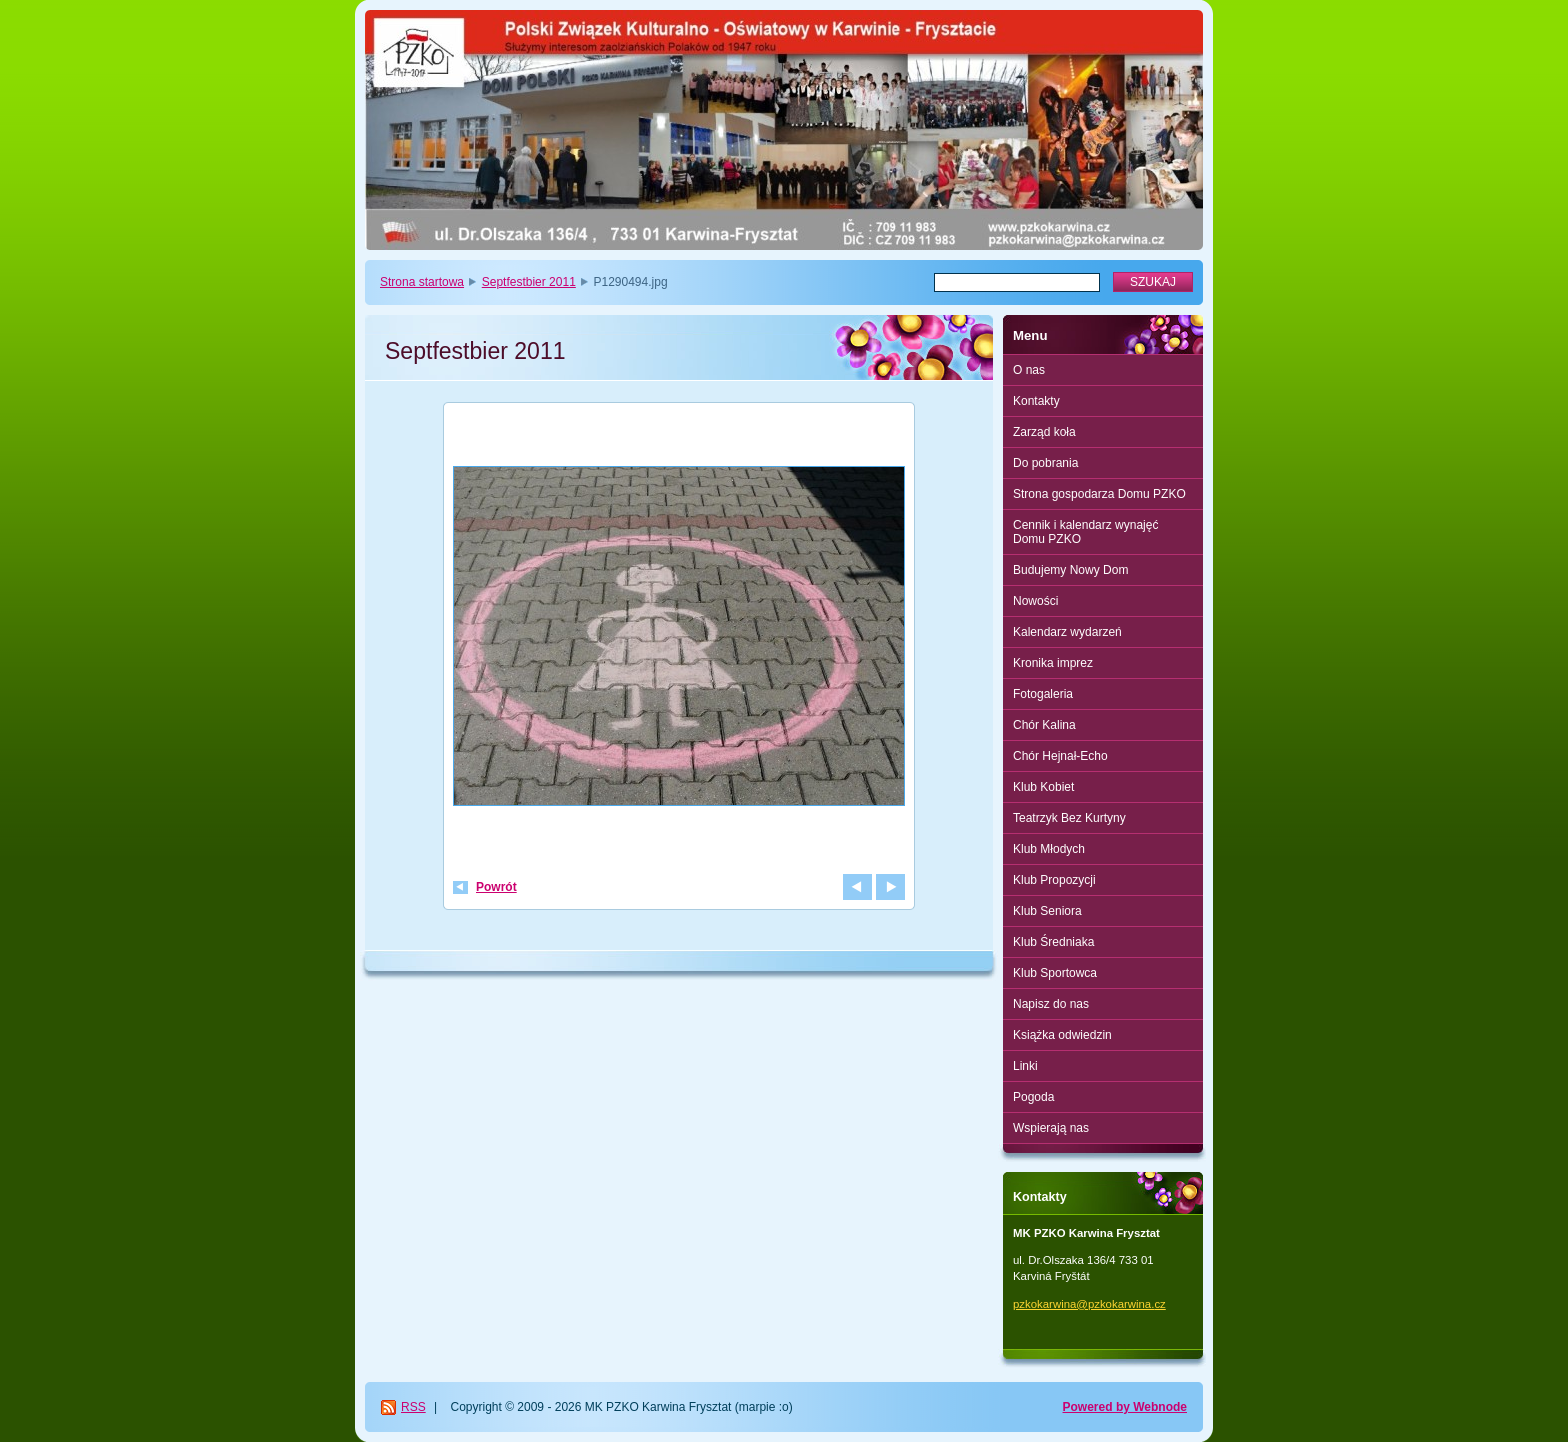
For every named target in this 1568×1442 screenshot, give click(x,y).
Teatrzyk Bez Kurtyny (1069, 818)
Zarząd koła (1044, 432)
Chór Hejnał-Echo (1060, 756)
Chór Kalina (1044, 725)
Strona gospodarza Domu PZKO (1099, 494)
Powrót (496, 887)
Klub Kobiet (1043, 787)
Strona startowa (422, 282)
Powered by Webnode (1125, 1407)
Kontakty (1036, 401)
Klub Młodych (1049, 849)
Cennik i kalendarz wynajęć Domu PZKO (1085, 532)
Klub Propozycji (1054, 880)
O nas (1029, 370)
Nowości (1035, 601)
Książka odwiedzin (1062, 1035)
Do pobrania (1045, 463)
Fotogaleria (1043, 694)
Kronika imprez (1053, 663)
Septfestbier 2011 (529, 282)
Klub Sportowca (1055, 973)
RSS (413, 1407)
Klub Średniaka (1053, 942)
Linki (1025, 1066)
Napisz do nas (1051, 1004)
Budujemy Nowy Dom (1070, 570)
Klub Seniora (1047, 911)
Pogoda (1033, 1097)
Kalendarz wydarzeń (1067, 632)
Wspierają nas (1051, 1128)
